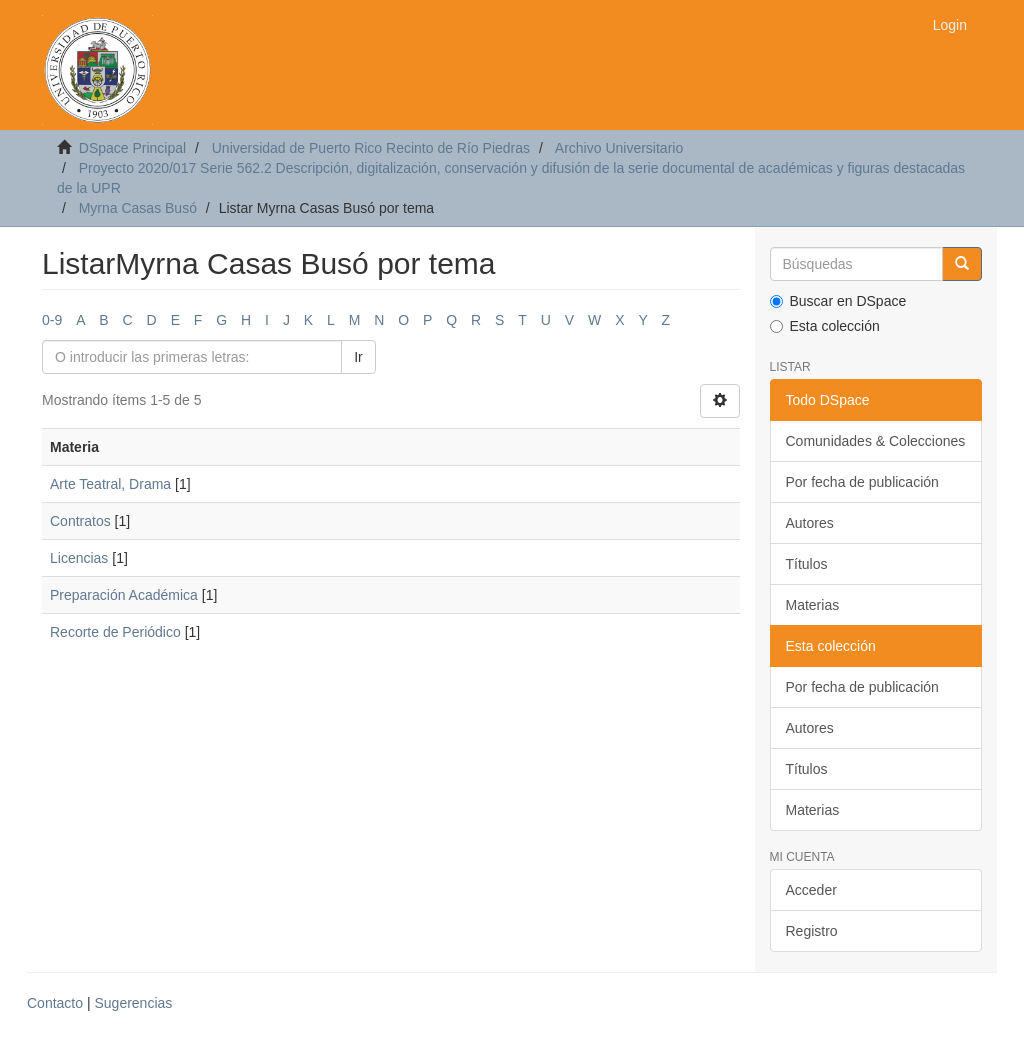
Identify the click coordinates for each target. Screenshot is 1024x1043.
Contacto (55, 1003)
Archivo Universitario (619, 148)
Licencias (79, 558)
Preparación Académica (124, 595)
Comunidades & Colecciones (876, 441)
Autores (810, 523)
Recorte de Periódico (115, 632)
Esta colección (825, 326)
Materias (813, 605)
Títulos (807, 564)
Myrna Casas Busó (138, 208)
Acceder (811, 890)
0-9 (52, 320)
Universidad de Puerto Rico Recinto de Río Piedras (371, 148)
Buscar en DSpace (838, 301)
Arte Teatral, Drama (110, 484)
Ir (358, 357)
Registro (812, 931)
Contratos (80, 521)
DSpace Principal (132, 148)
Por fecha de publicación (862, 482)
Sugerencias (133, 1003)
